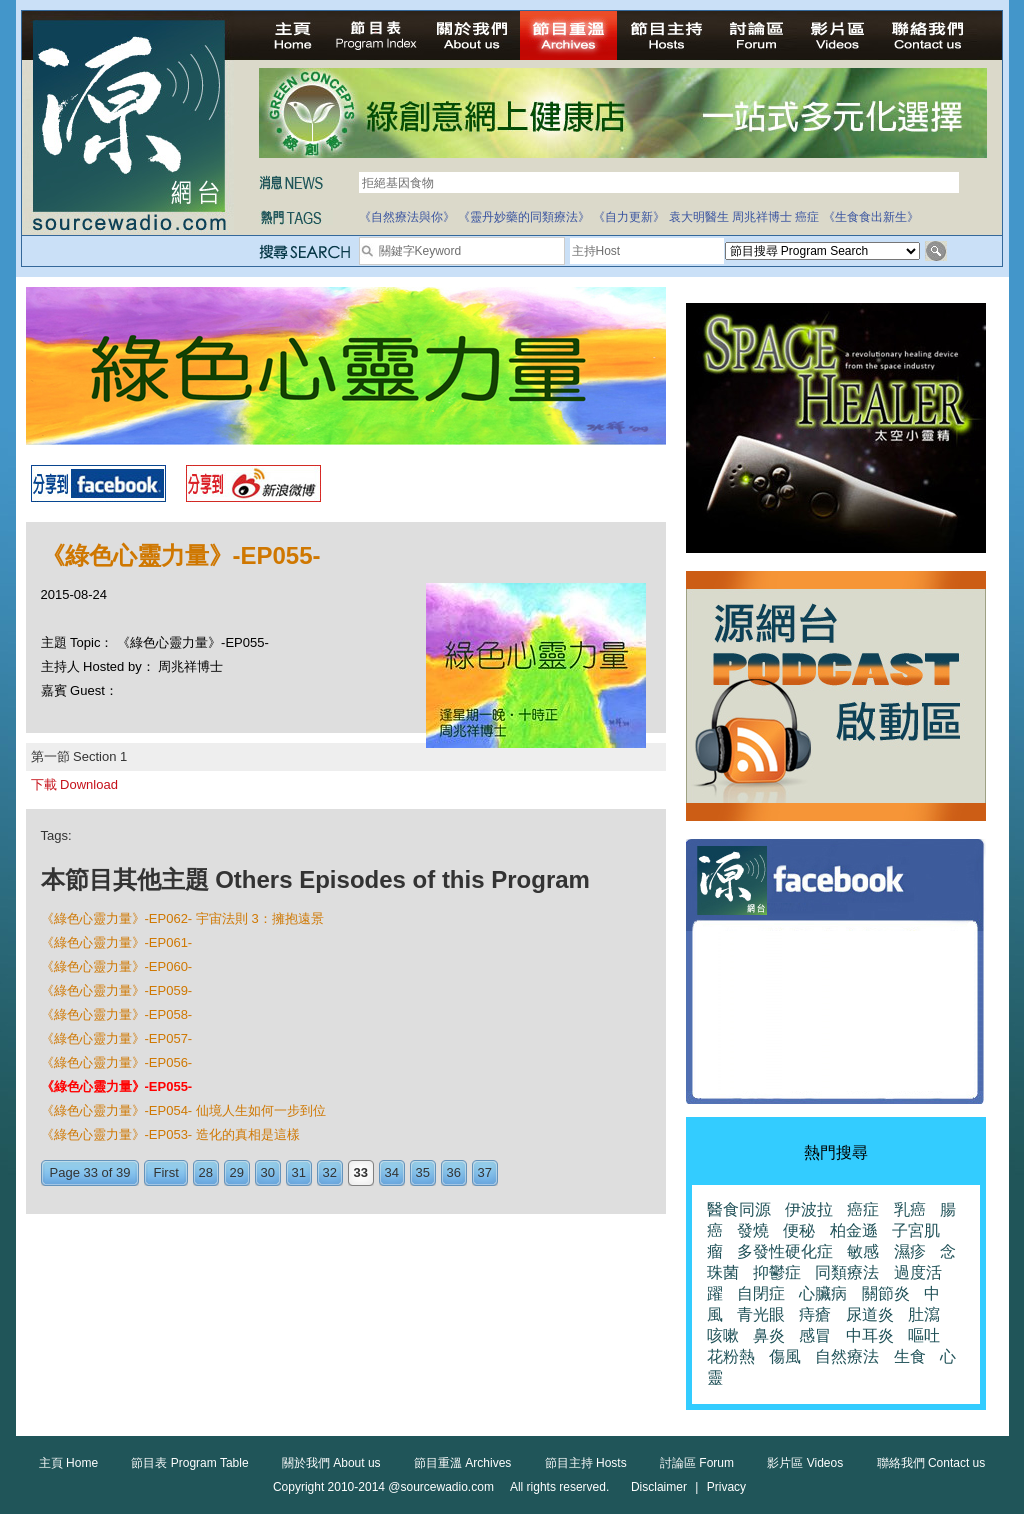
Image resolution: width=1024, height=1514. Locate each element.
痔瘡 (815, 1314)
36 (454, 1172)
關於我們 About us (331, 1463)
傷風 (785, 1356)
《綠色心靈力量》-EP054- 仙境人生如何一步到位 (183, 1110)
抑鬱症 (777, 1272)
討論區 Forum (697, 1463)
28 (206, 1172)
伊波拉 (809, 1209)
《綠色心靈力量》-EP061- (117, 942)
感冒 (815, 1335)
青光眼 (761, 1314)
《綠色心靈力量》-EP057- (117, 1038)
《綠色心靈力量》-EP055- (117, 1086)
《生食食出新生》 (871, 217)
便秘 (799, 1230)
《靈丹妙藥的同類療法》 (524, 217)
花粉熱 (731, 1356)
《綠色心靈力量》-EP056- (117, 1062)
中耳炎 (870, 1335)
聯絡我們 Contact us (931, 1463)
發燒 (753, 1230)
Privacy (726, 1487)
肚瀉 (924, 1314)
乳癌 (910, 1209)
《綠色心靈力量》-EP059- (117, 990)
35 (423, 1172)
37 (485, 1172)
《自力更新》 (629, 217)
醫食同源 (739, 1209)
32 (330, 1172)
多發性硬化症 (785, 1251)
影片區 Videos (805, 1463)
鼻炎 (769, 1335)
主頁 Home (68, 1463)
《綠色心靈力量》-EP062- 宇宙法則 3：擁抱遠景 (182, 918)
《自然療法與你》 (407, 217)
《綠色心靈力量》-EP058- (117, 1014)
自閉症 (761, 1293)
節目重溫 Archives (462, 1463)
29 (237, 1172)
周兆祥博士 (762, 217)
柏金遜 (854, 1230)
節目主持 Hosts (586, 1463)
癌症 (807, 217)
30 (268, 1172)
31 (299, 1172)
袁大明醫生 (699, 217)
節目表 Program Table (189, 1463)
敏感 (863, 1251)
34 (392, 1172)
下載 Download (74, 784)
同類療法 (847, 1272)
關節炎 (886, 1293)
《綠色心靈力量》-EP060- (117, 966)
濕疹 (910, 1251)
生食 (910, 1356)
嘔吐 (924, 1335)
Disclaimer (659, 1487)
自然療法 (847, 1356)
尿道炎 (870, 1314)
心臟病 (823, 1293)
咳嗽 (723, 1335)
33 (361, 1172)
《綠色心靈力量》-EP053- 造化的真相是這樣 (170, 1134)
